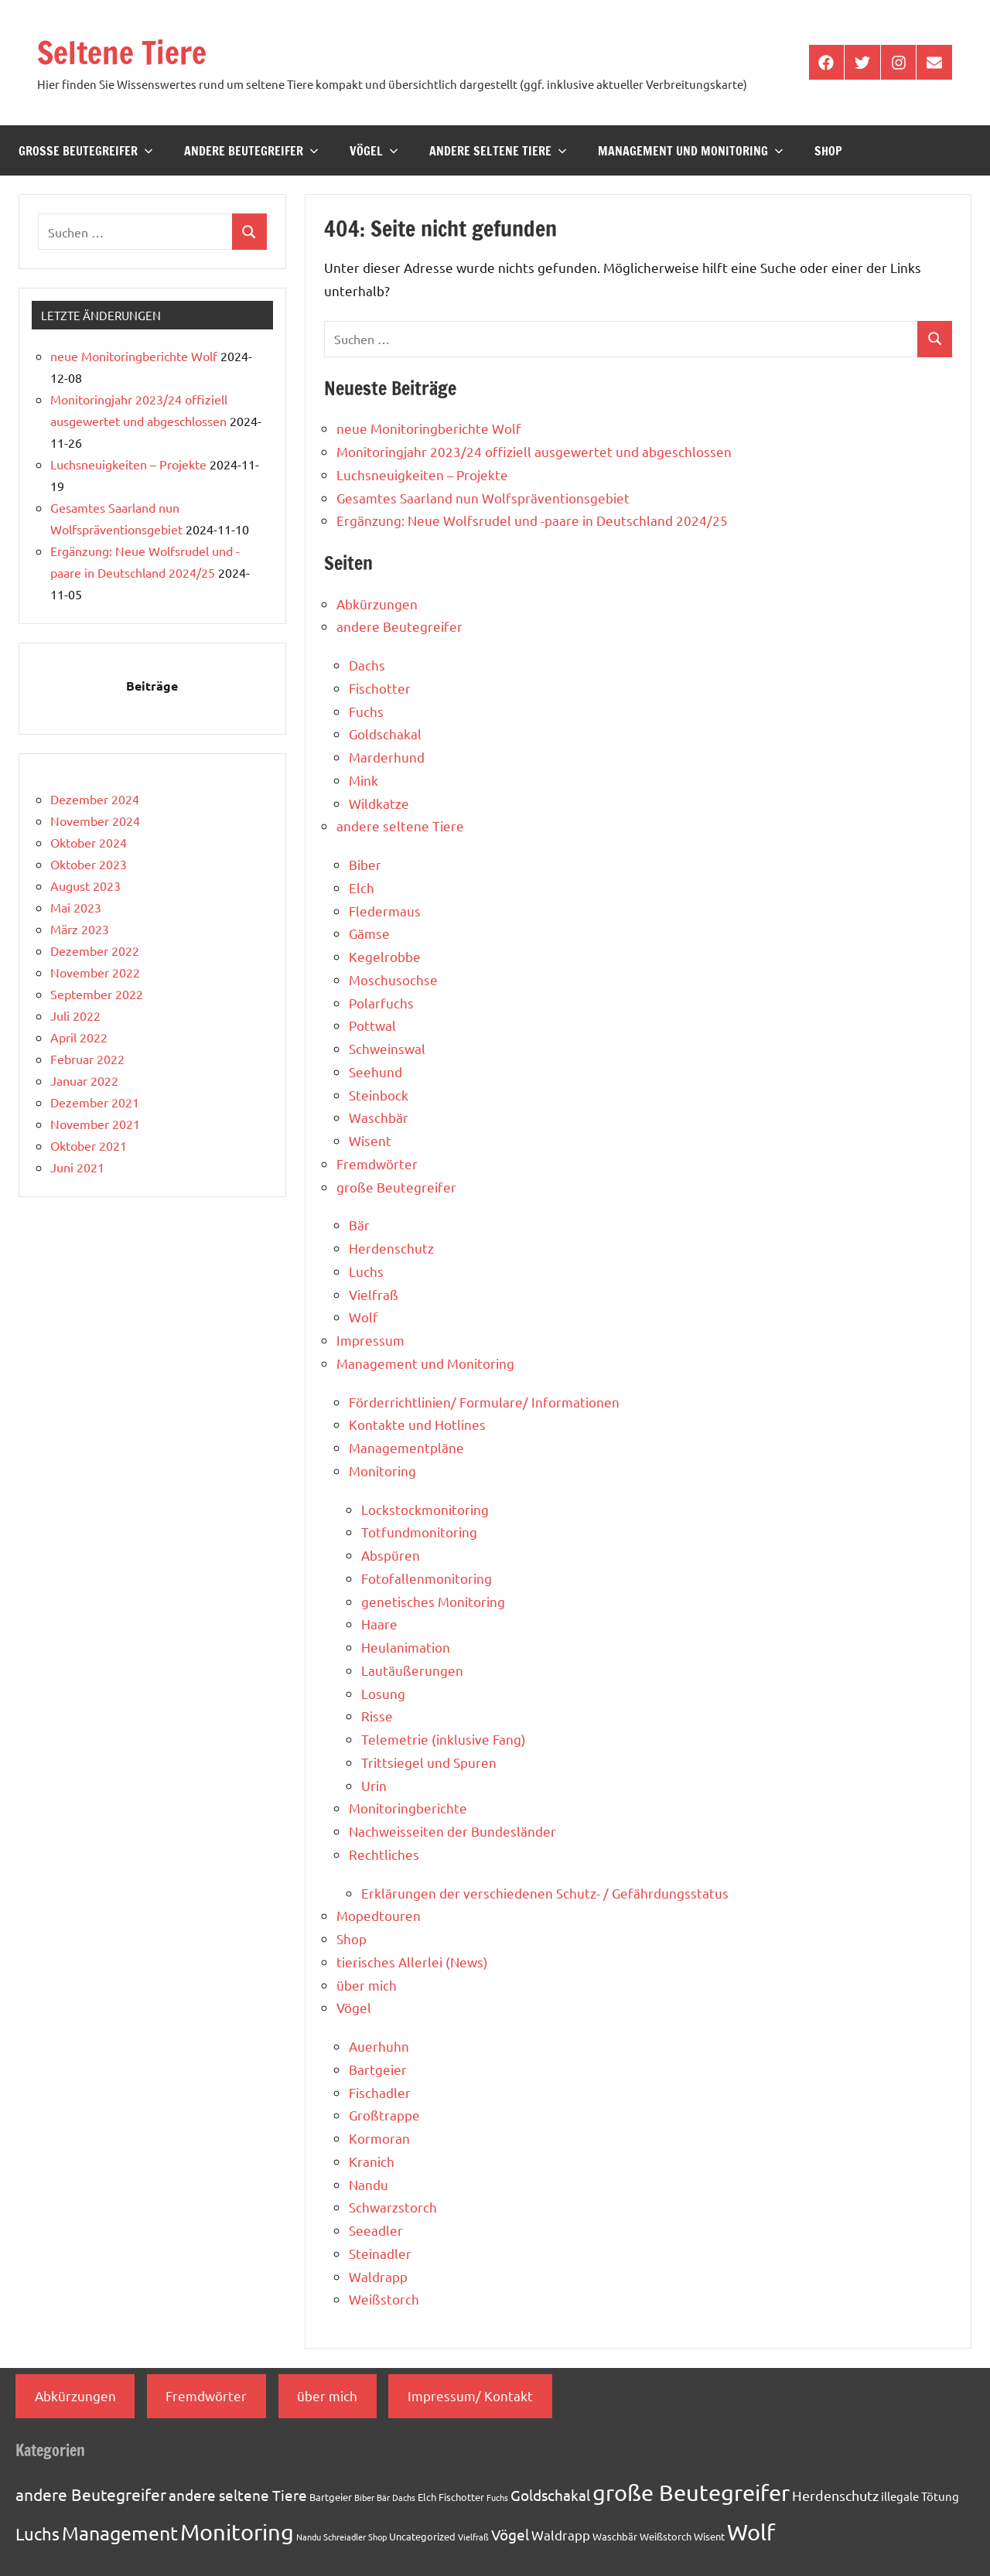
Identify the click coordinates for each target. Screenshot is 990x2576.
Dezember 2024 (94, 799)
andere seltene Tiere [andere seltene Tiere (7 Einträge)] (238, 2495)
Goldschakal (385, 733)
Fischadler (380, 2092)
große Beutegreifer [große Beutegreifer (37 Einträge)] (691, 2492)
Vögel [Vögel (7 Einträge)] (510, 2534)
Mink (363, 780)
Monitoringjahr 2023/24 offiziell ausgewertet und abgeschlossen (534, 451)
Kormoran (379, 2138)
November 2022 (95, 972)
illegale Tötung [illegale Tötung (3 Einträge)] (920, 2496)
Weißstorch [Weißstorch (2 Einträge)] (665, 2536)
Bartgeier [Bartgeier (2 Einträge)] (330, 2496)
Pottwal (372, 1025)
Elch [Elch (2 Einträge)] (427, 2496)
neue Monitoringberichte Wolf (428, 428)
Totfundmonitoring (419, 1531)
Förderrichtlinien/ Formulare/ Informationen (484, 1402)
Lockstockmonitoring (425, 1509)
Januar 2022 (84, 1080)
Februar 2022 (87, 1058)
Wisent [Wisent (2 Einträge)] (709, 2536)
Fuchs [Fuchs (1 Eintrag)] (497, 2497)
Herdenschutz (391, 1248)
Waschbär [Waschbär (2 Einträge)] (614, 2536)
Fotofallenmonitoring (426, 1578)
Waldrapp (378, 2276)
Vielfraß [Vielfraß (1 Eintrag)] (473, 2536)
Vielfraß (373, 1294)
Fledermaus (385, 910)
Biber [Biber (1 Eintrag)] (364, 2497)
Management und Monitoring (690, 150)
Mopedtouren (378, 1915)
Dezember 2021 (94, 1102)
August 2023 (85, 885)
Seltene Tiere (122, 52)
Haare (379, 1624)
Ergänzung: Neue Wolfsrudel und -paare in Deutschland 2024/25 (532, 520)
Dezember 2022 (94, 950)
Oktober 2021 (88, 1145)
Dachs (367, 665)
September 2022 (96, 993)
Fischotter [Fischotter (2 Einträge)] (461, 2496)
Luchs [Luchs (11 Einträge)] (37, 2533)
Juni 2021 (77, 1167)
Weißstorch (384, 2299)
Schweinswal (387, 1048)
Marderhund (387, 757)
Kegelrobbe (385, 956)
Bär (359, 1224)
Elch (361, 887)
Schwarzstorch (393, 2207)
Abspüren (390, 1555)
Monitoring (382, 1470)
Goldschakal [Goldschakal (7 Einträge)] (550, 2495)
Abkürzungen (377, 603)
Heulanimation (405, 1647)
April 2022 (79, 1037)
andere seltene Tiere (498, 150)
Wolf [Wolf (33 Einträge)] (751, 2532)
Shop (828, 150)
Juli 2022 (75, 1015)
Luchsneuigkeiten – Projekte (422, 474)
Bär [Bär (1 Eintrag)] (383, 2497)
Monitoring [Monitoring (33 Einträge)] (237, 2532)
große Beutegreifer (86, 150)
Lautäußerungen (412, 1670)
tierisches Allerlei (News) (412, 1961)
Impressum (370, 1340)
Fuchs (366, 711)
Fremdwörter (377, 1163)
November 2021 (95, 1123)
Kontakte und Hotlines (417, 1424)
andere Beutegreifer (251, 150)
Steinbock (378, 1095)
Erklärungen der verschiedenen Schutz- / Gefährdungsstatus (545, 1893)
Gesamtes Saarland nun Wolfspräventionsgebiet (483, 498)
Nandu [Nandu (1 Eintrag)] (308, 2536)
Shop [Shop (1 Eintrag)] (377, 2536)
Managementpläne (406, 1447)
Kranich (371, 2161)
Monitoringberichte (408, 1808)
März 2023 (79, 929)
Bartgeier (378, 2069)
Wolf (363, 1316)
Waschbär (378, 1117)
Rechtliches (384, 1854)
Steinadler (380, 2253)
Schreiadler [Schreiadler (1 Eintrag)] (344, 2536)
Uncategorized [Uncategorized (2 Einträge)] (422, 2536)
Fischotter (380, 688)
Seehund (375, 1071)
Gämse (369, 933)
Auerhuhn (379, 2046)
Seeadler (376, 2230)
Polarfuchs (381, 1003)
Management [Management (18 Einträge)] (120, 2533)
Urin (374, 1785)
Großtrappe (384, 2115)
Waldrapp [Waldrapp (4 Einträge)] (560, 2535)
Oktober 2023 (88, 864)
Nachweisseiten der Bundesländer (452, 1831)
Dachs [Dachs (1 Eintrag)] (403, 2497)
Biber (365, 864)
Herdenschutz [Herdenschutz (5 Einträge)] (835, 2495)
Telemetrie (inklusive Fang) (443, 1739)
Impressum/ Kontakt (470, 2395)
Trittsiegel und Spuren (429, 1762)
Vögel (374, 150)
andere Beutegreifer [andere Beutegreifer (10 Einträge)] (90, 2494)
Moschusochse (393, 979)
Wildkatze (379, 803)
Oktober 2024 (88, 842)
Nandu (368, 2184)
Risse (377, 1716)
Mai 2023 (75, 907)
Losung (383, 1693)
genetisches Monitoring (433, 1601)
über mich (366, 1985)
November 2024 (95, 820)
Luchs (366, 1271)
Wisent (370, 1140)
